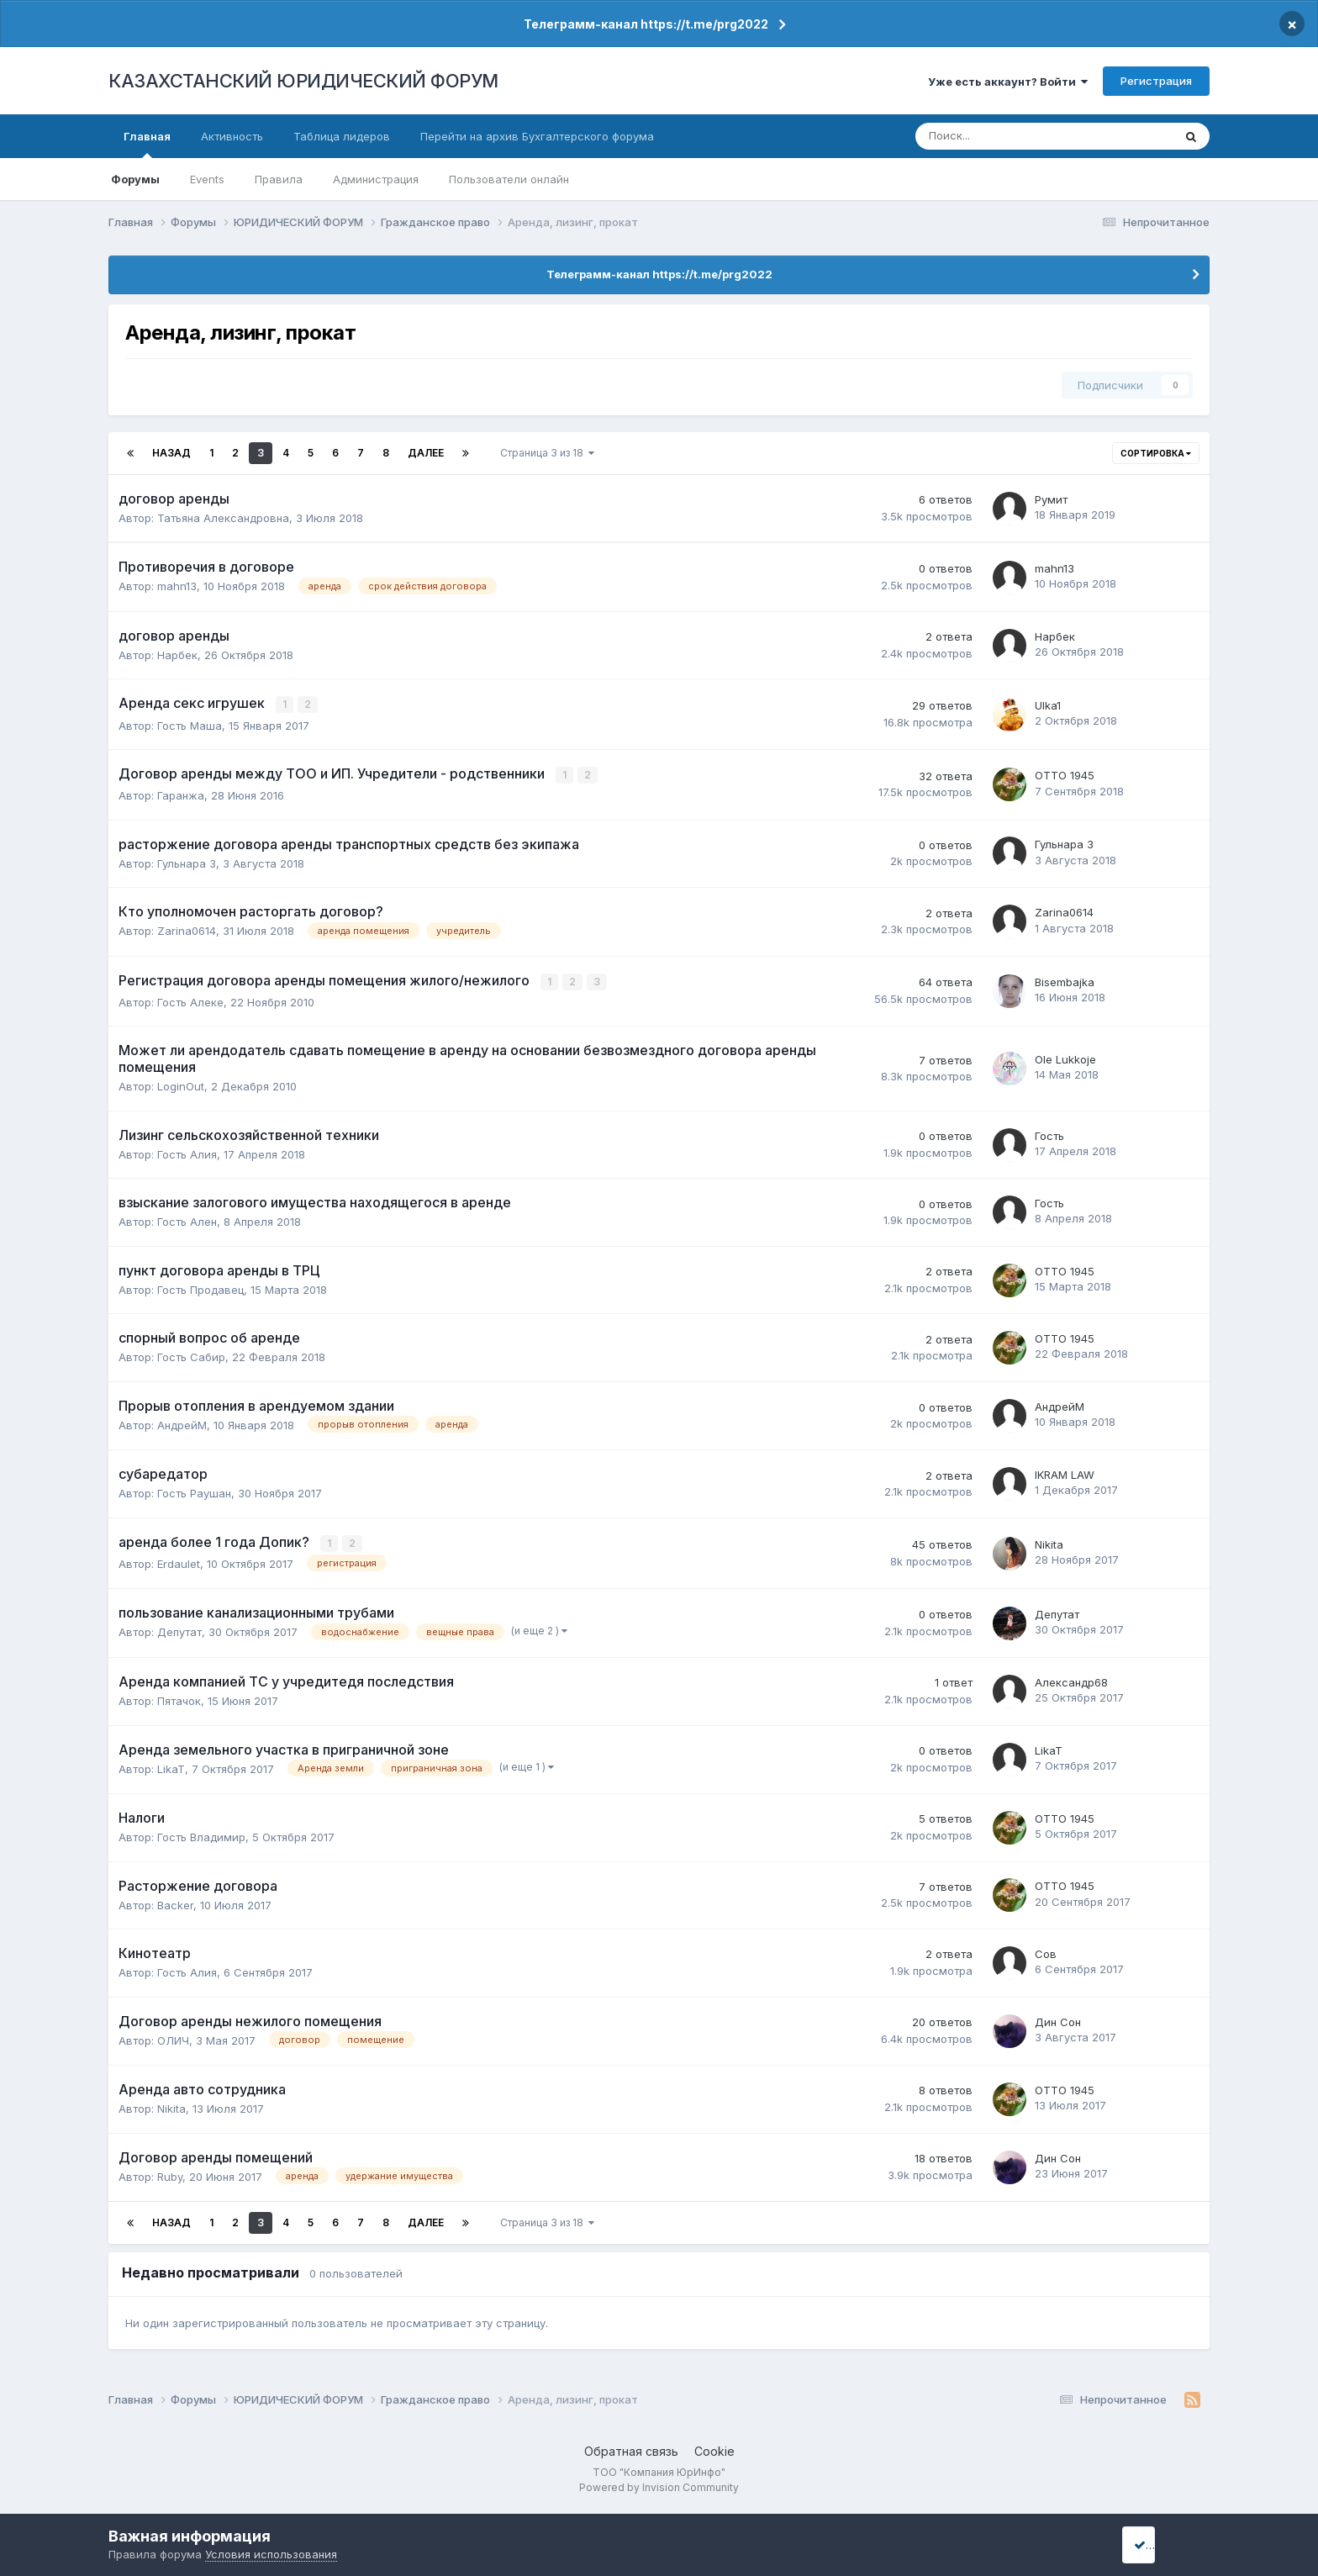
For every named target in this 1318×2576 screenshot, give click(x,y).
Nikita (1049, 1541)
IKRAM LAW (1064, 1472)
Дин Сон (1058, 2017)
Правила (279, 179)
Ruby (169, 2172)
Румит (1051, 499)
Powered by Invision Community (659, 2484)
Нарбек (177, 655)
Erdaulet (178, 1560)
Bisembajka (1064, 979)
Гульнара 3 (186, 861)
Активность (232, 136)
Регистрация (1156, 80)
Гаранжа (180, 793)
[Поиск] (988, 136)
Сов (1046, 1949)
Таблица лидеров (341, 136)
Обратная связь (631, 2448)
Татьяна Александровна (223, 518)
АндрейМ (182, 1421)
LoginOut (180, 1083)
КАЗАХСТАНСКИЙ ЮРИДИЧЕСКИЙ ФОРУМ (303, 81)
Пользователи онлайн (509, 179)
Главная (147, 143)
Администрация (376, 179)
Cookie (714, 2448)
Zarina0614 (186, 929)
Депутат (179, 1628)
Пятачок (179, 1697)
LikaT (171, 1764)
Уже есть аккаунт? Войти (1008, 81)
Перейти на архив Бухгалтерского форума (537, 136)
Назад (171, 452)
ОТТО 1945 (1064, 774)
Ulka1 (1048, 704)
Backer (175, 1901)
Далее (426, 452)
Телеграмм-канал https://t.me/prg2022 (646, 24)
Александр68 (1071, 1678)
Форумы (135, 179)
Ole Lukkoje (1065, 1057)
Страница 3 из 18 (547, 452)
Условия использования (271, 2554)
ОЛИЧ (173, 2036)
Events (207, 179)
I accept (1160, 2544)
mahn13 (177, 586)
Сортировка (1155, 453)
